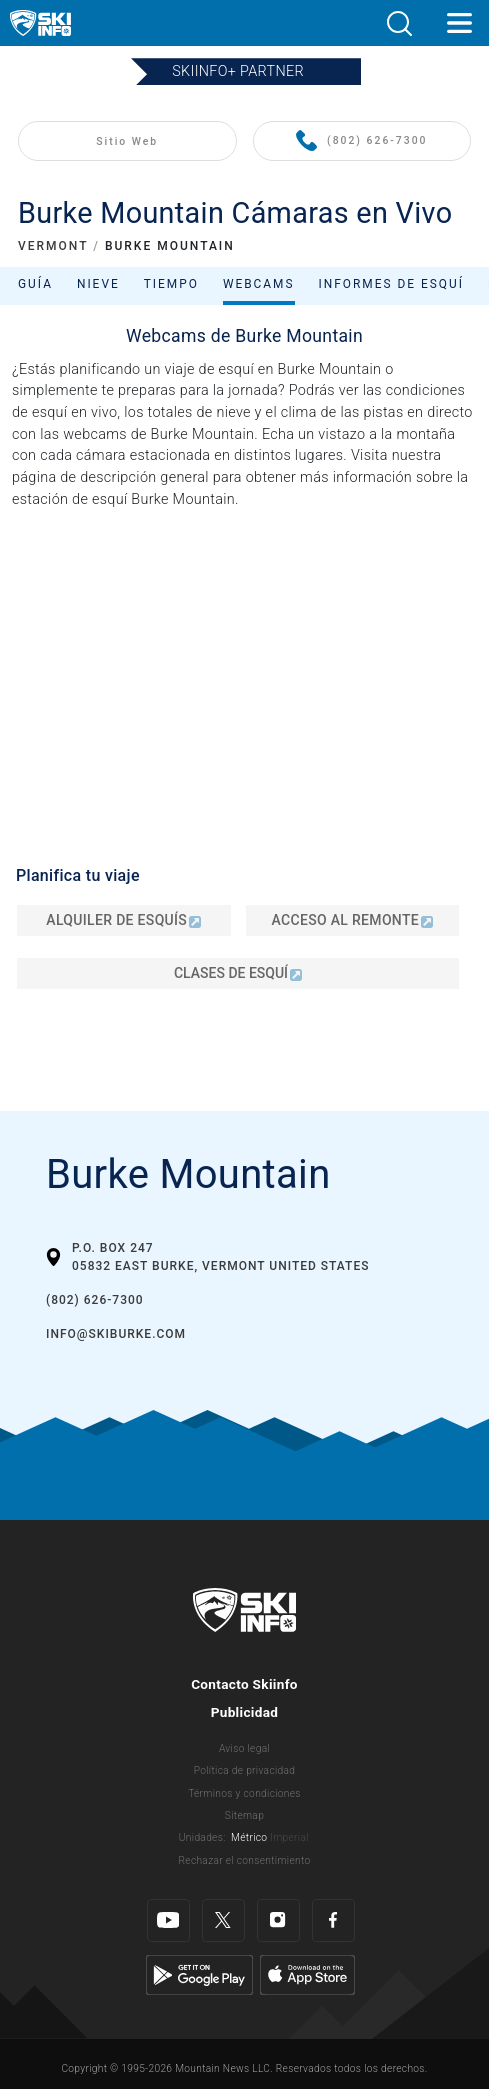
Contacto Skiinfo (244, 1684)
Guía (35, 284)
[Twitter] (223, 1920)
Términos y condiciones (244, 1793)
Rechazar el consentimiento (245, 1860)
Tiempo (171, 284)
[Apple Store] (307, 1974)
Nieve (98, 284)
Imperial (289, 1837)
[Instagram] (278, 1920)
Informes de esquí (391, 284)
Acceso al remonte (352, 920)
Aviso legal (244, 1748)
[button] (399, 23)
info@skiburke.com (116, 1334)
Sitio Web (127, 141)
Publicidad (245, 1712)
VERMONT (53, 246)
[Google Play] (199, 1974)
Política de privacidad (245, 1770)
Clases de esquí (238, 973)
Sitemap (244, 1815)
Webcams (259, 284)
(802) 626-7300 (361, 141)
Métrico (249, 1837)
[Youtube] (168, 1920)
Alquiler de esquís (123, 920)
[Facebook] (333, 1920)
